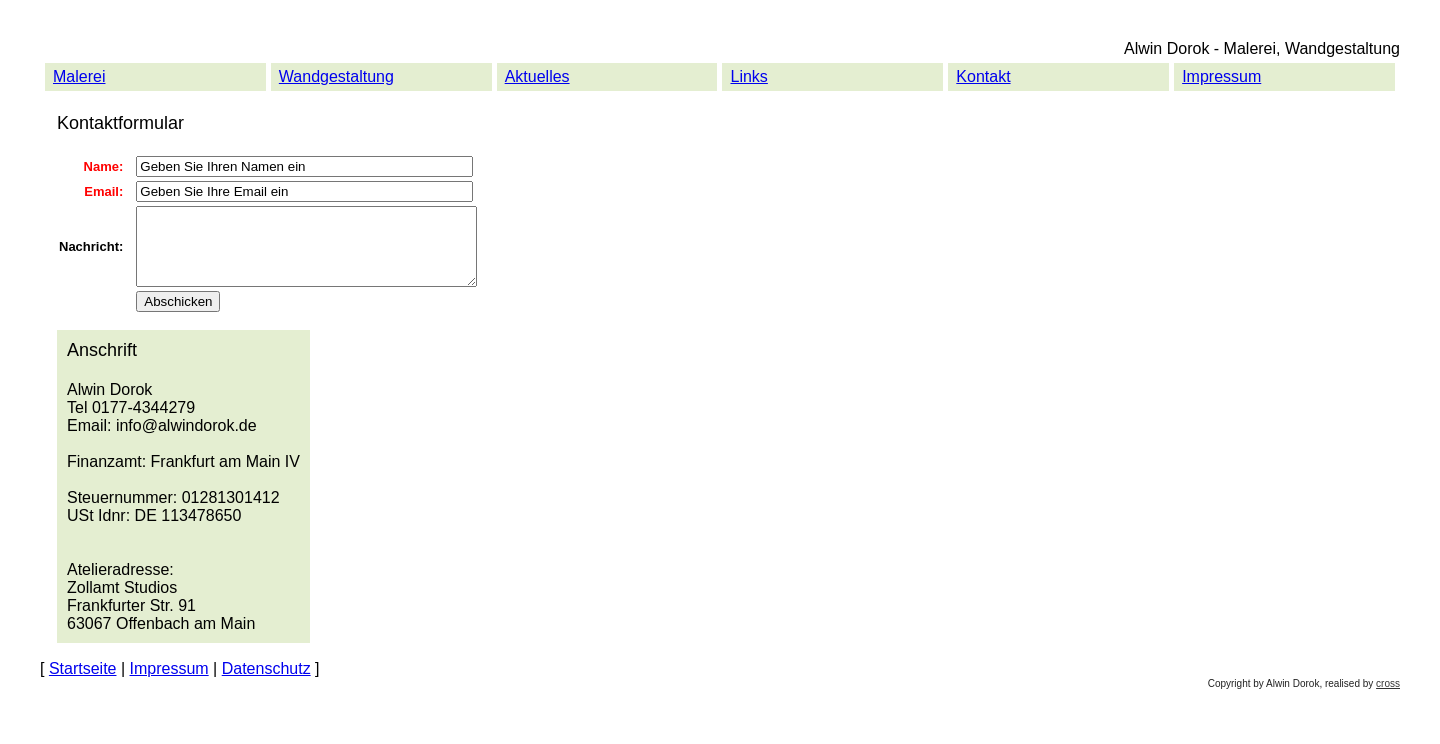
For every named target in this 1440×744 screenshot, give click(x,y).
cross (1388, 698)
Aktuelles (537, 76)
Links (748, 76)
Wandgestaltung (336, 76)
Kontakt (983, 76)
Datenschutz (266, 683)
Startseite (83, 683)
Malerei (79, 76)
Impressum (1221, 76)
